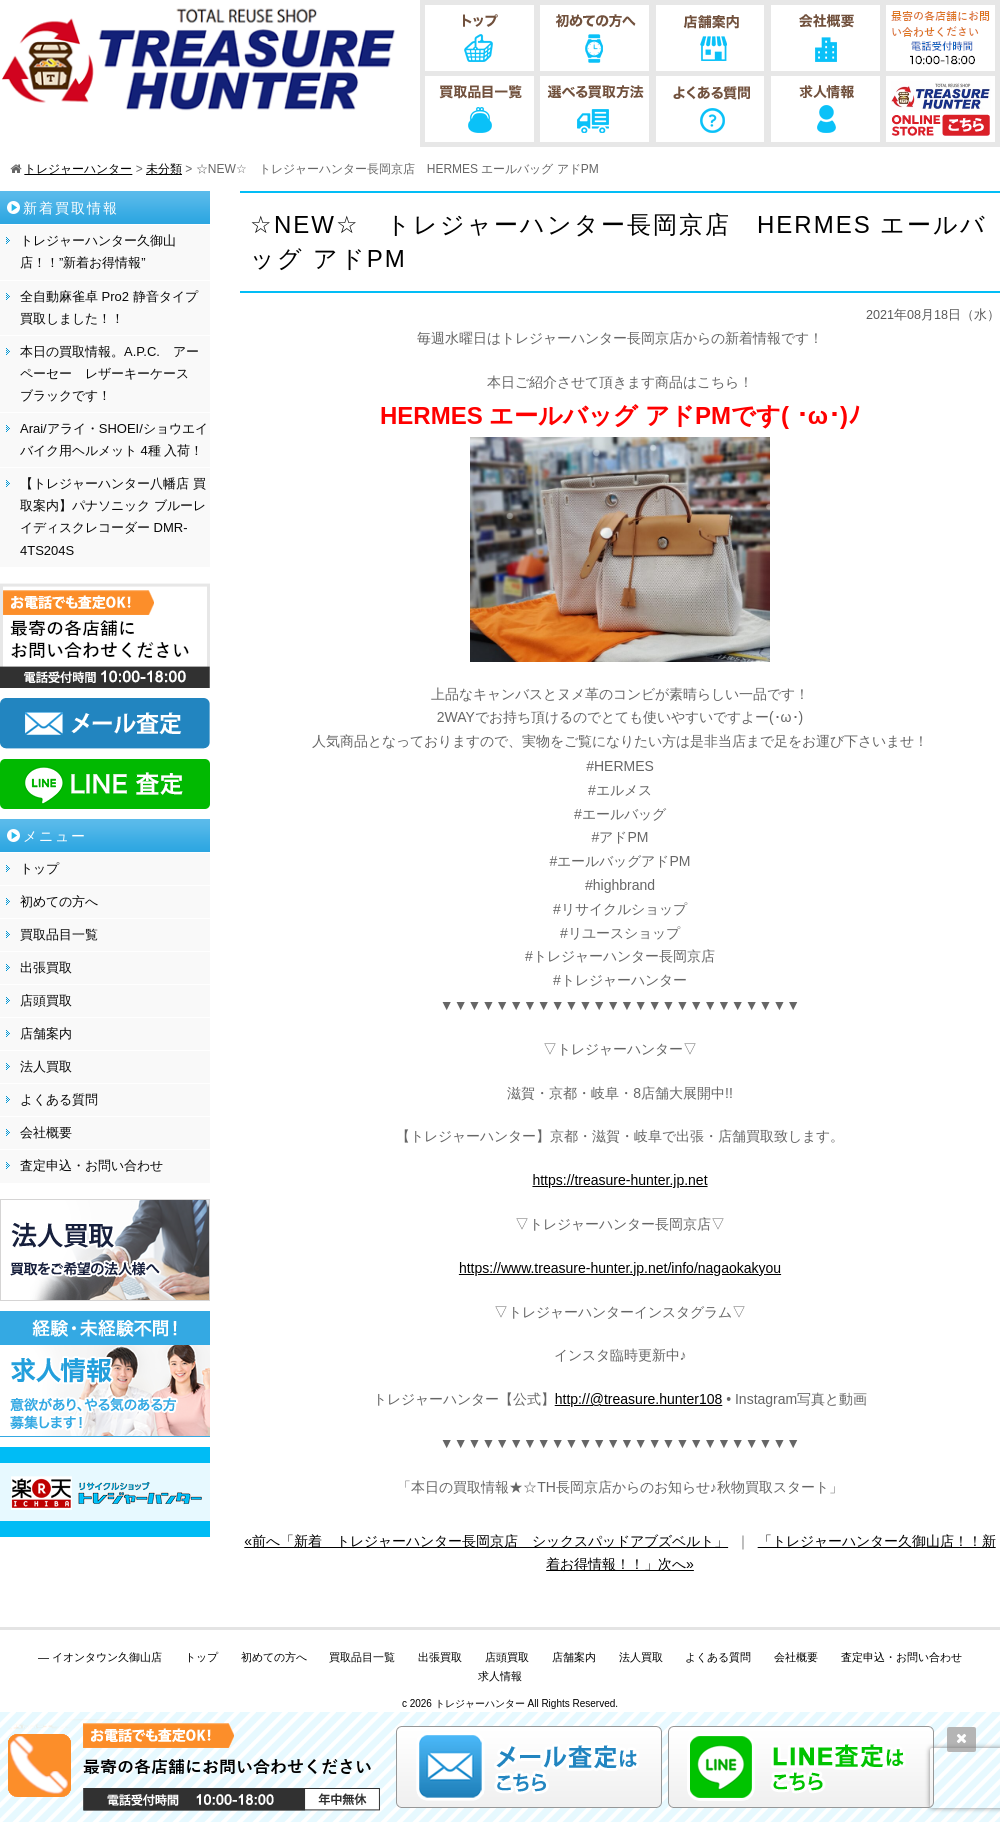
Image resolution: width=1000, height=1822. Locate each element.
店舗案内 (46, 1033)
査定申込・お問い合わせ (91, 1165)
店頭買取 (46, 1000)
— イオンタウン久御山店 (100, 1657)
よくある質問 (59, 1099)
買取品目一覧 (59, 934)
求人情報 (500, 1676)
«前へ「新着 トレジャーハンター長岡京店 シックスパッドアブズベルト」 (486, 1541)
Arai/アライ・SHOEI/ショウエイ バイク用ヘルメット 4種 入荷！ (114, 439)
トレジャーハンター (480, 1703)
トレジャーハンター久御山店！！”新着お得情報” (98, 251)
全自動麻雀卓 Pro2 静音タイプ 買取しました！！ (109, 307)
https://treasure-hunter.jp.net (619, 1180)
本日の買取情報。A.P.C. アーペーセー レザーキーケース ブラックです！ (111, 373)
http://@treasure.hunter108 (639, 1399)
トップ (39, 868)
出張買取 (46, 967)
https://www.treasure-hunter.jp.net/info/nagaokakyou (620, 1268)
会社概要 (46, 1132)
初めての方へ (59, 901)
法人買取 (46, 1066)
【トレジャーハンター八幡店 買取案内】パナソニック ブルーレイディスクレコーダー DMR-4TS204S (113, 516)
